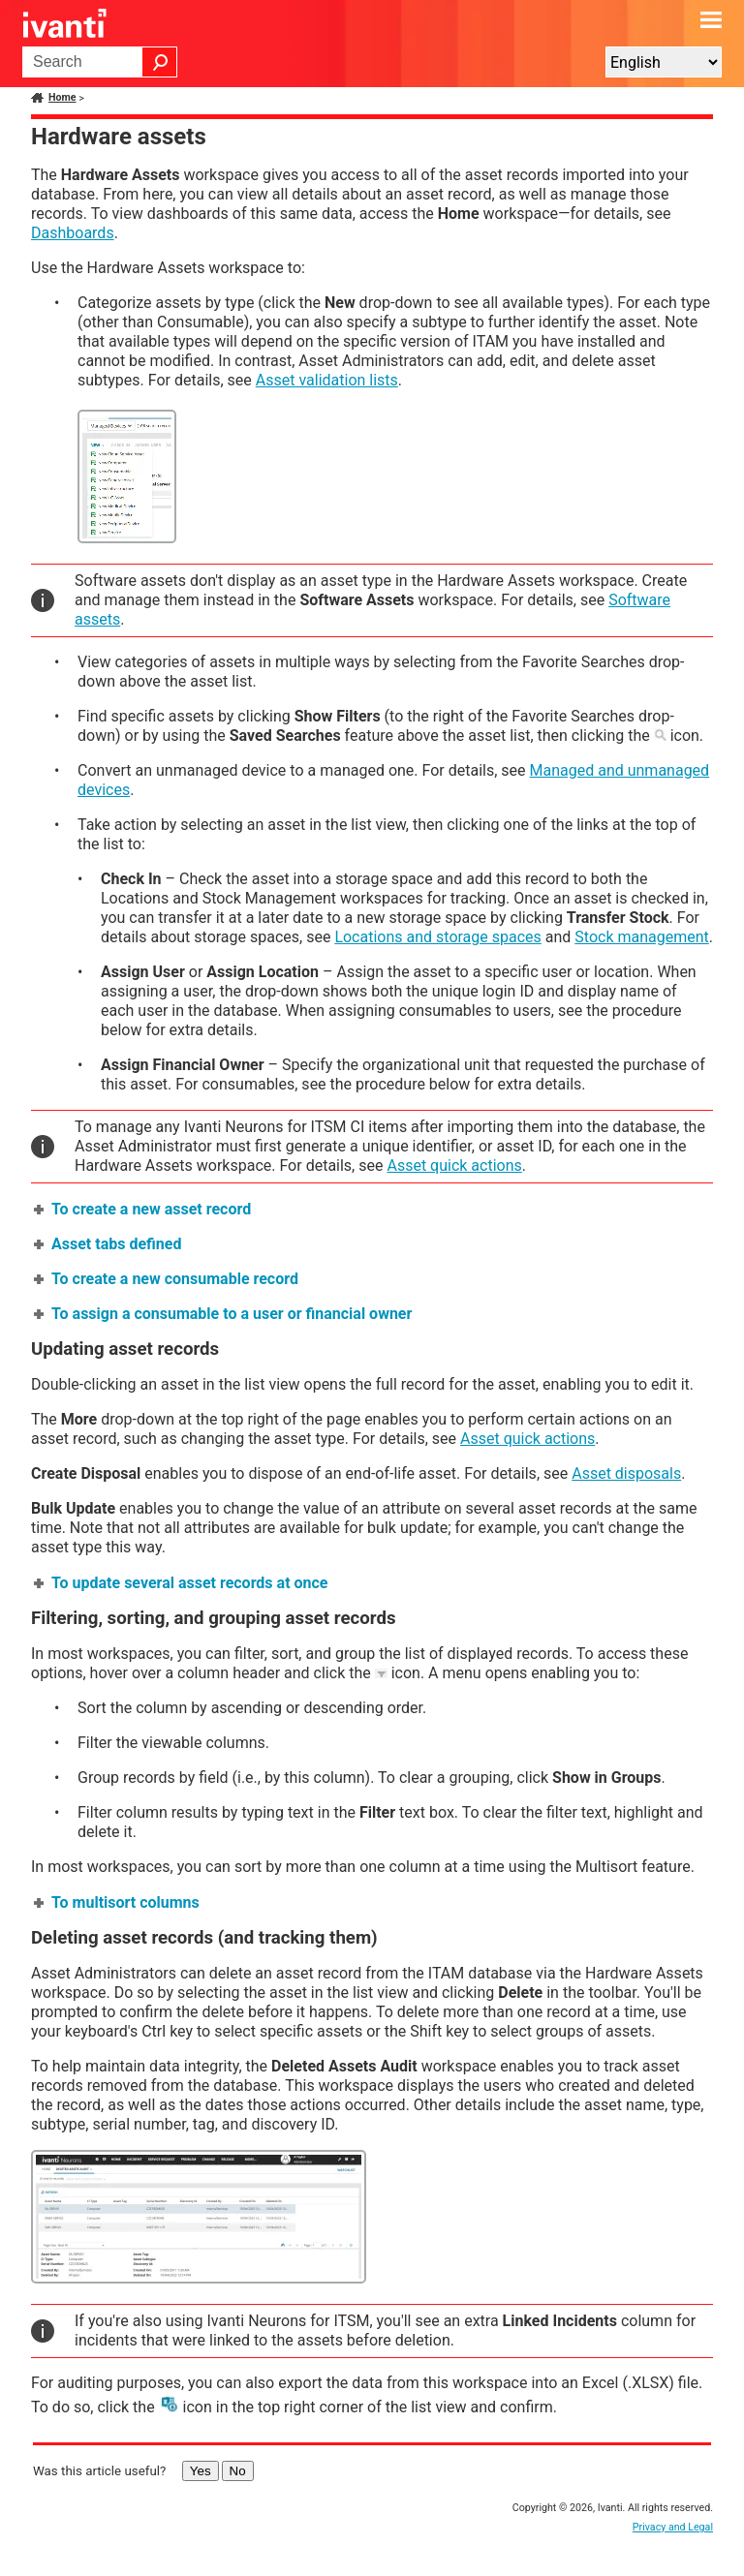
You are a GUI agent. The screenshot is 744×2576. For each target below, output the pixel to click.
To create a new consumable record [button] (167, 1279)
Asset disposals (626, 1473)
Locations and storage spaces (437, 937)
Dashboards (72, 233)
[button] (159, 61)
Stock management (641, 937)
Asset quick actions (454, 1165)
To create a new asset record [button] (143, 1209)
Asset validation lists (327, 380)
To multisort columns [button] (118, 1902)
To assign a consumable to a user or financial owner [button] (224, 1313)
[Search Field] (99, 61)
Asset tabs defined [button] (108, 1244)
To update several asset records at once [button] (182, 1583)
